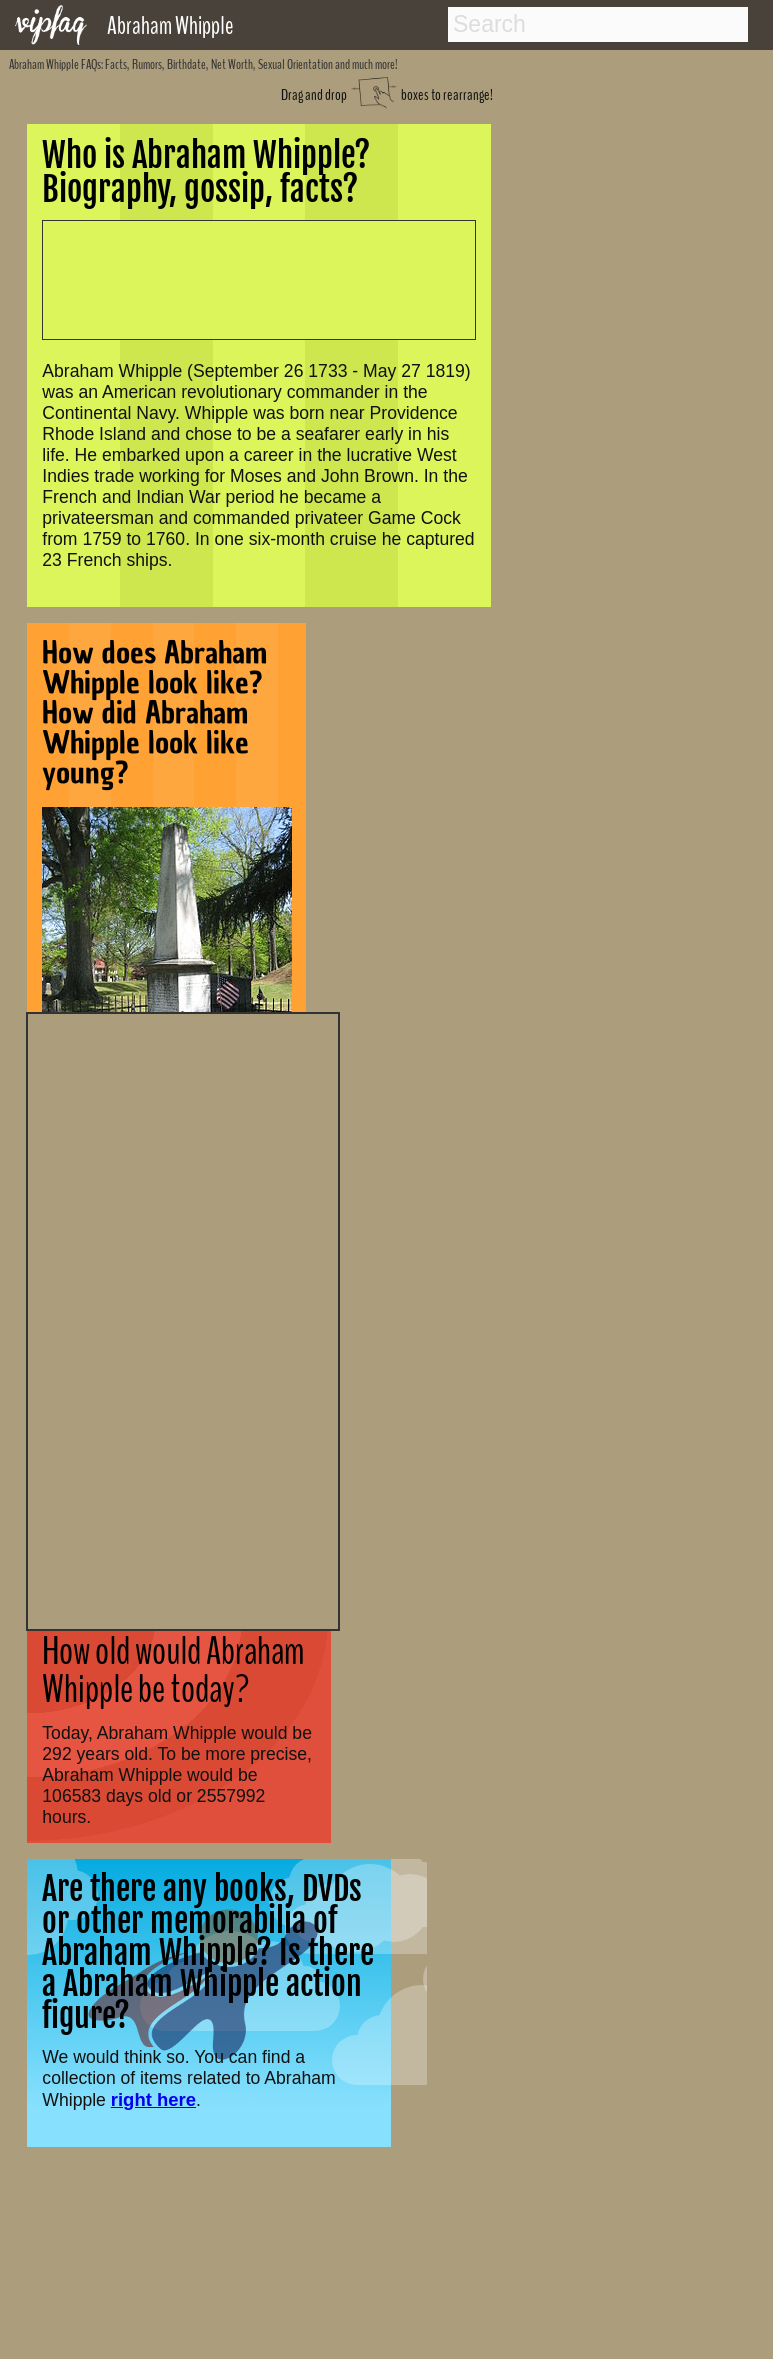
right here (153, 2099)
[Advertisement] (183, 1319)
